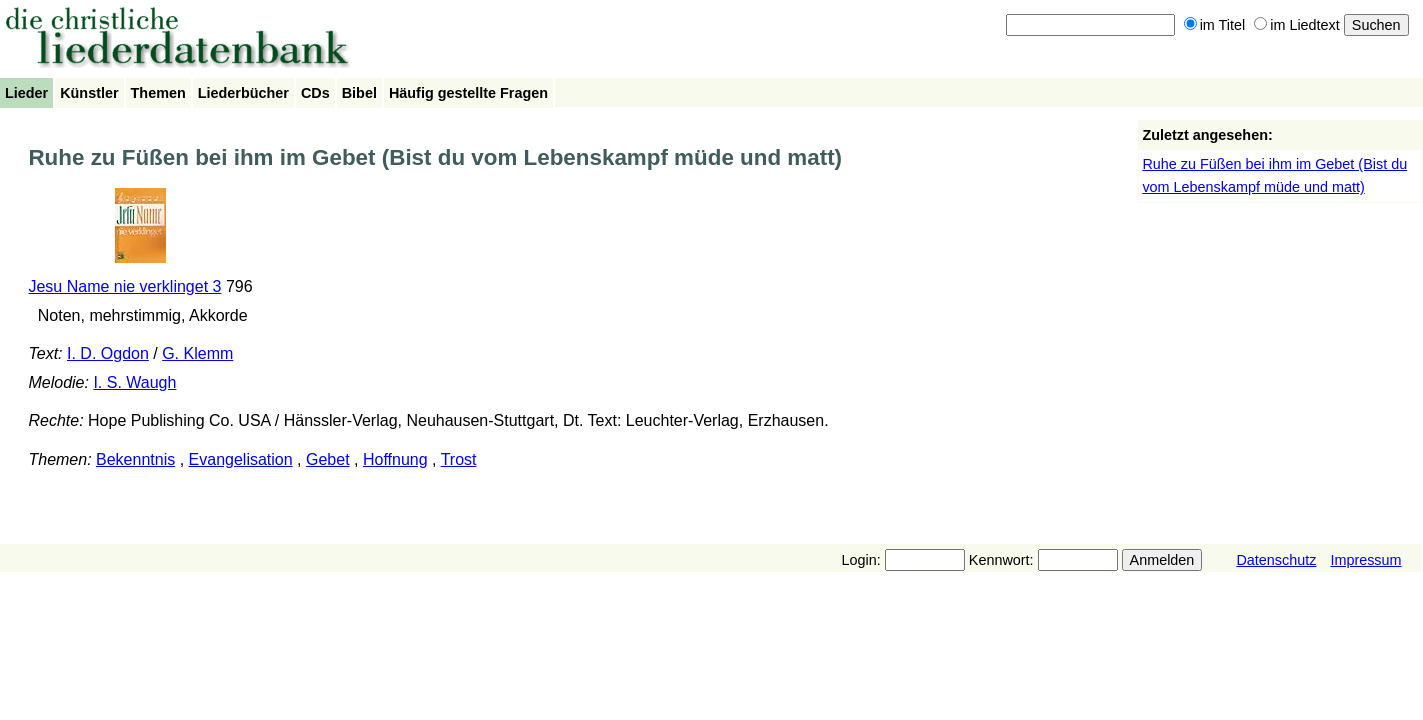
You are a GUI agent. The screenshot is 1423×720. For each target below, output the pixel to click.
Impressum (1365, 560)
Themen (158, 93)
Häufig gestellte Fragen (468, 93)
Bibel (359, 93)
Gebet (328, 459)
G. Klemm (197, 353)
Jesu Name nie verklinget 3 (124, 286)
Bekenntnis (135, 459)
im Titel (1215, 25)
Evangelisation (241, 459)
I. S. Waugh (134, 382)
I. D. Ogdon (108, 353)
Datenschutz (1276, 560)
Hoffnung (395, 459)
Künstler (89, 93)
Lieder (26, 93)
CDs (315, 93)
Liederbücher (243, 93)
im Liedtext (1297, 25)
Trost (459, 459)
